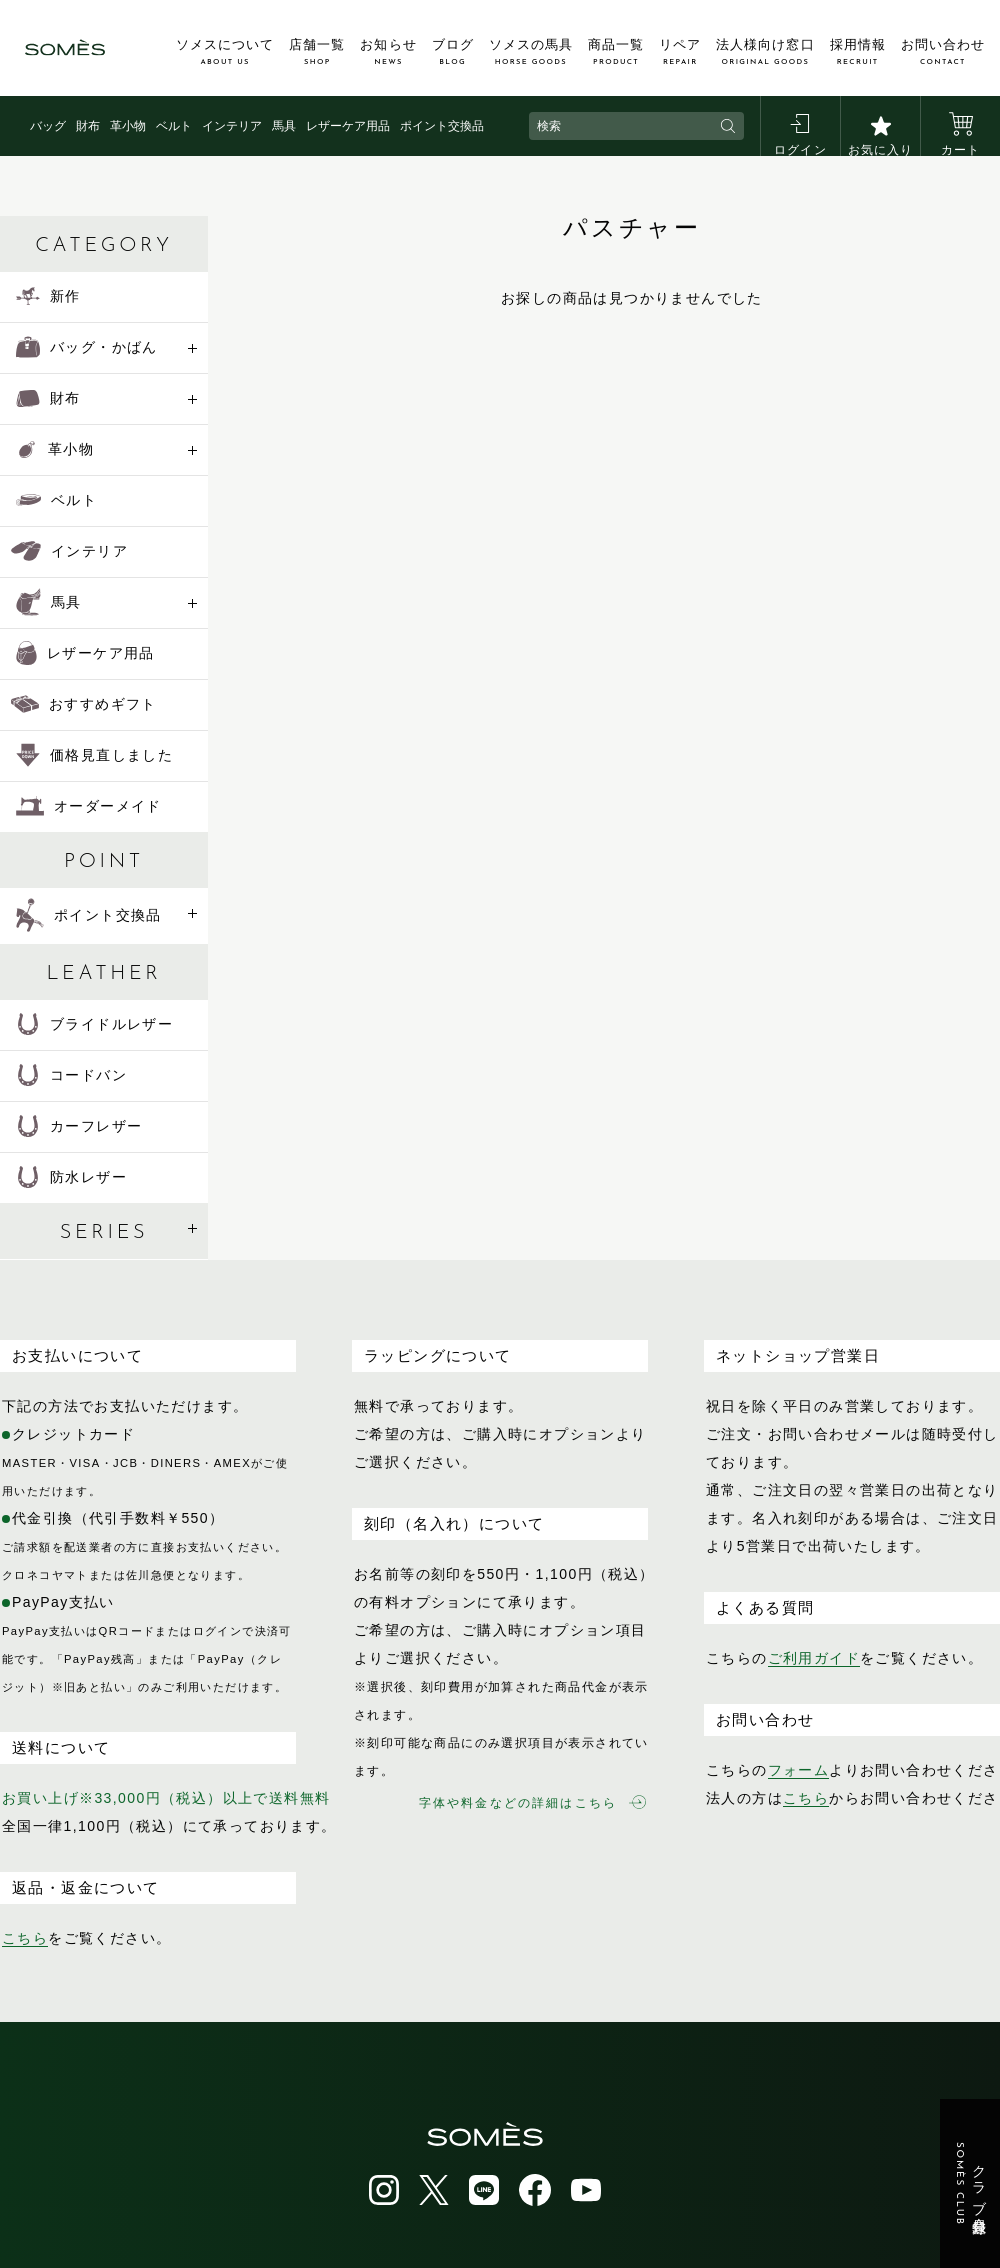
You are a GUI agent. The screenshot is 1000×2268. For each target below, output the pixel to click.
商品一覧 (616, 52)
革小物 (128, 126)
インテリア (232, 126)
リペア (680, 52)
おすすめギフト (84, 704)
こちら (25, 1938)
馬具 (284, 126)
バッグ (48, 126)
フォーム (799, 1770)
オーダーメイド (89, 806)
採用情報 (858, 52)
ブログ (453, 52)
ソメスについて (225, 52)
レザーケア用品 (348, 126)
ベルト (174, 126)
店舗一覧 (317, 52)
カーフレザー (79, 1126)
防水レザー (71, 1177)
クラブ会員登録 (970, 2184)
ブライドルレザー (94, 1024)
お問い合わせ (943, 52)
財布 (88, 126)
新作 (48, 296)
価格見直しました (94, 755)
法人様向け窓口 (765, 52)
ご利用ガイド (814, 1658)
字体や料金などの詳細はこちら (532, 1802)
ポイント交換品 (442, 126)
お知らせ (388, 52)
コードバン (71, 1075)
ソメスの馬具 (531, 52)
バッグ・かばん (87, 347)
